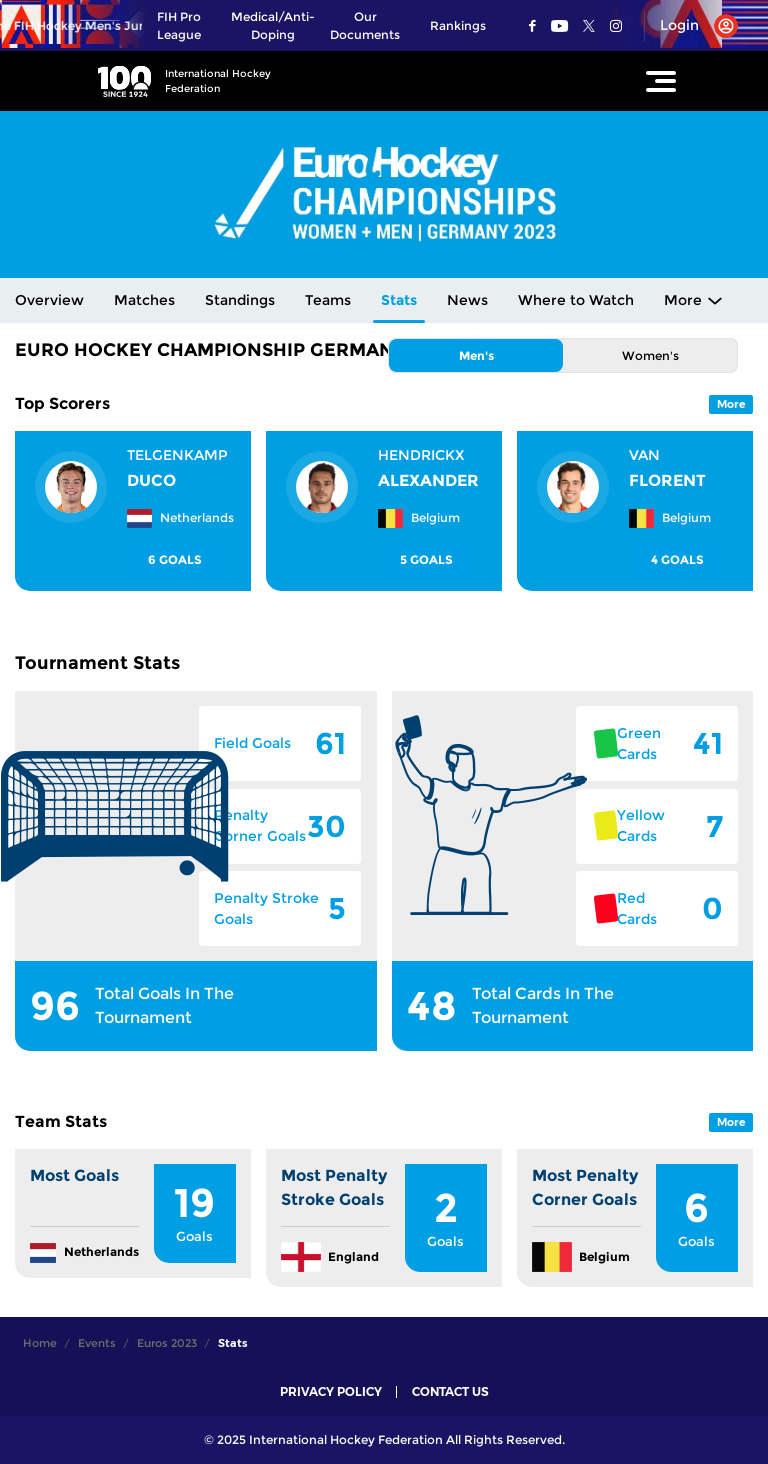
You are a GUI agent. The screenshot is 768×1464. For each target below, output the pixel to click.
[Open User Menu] (691, 26)
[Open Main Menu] (661, 81)
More (683, 300)
